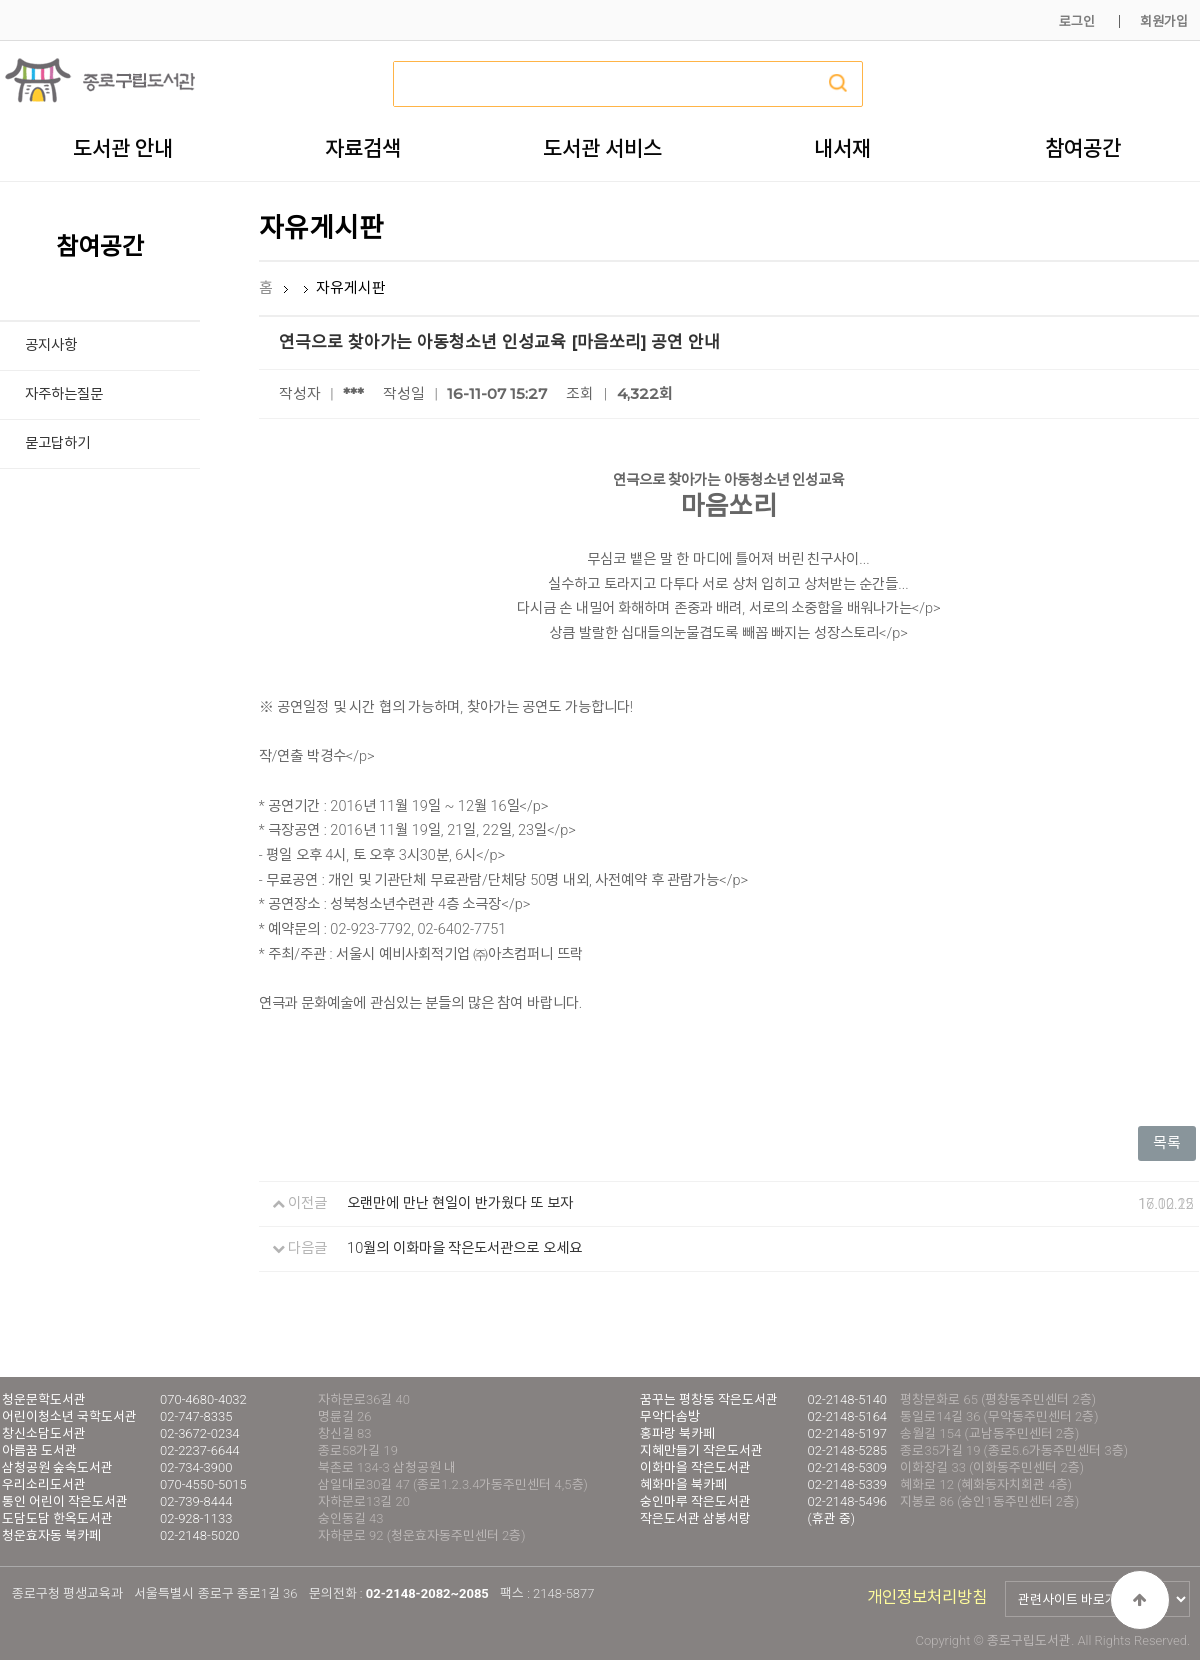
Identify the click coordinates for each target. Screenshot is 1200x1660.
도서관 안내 (123, 148)
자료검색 (363, 148)
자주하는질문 (64, 394)
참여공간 (1083, 148)
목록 (1167, 1143)
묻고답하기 (57, 443)
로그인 (1077, 21)
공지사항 (51, 345)
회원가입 (1164, 21)
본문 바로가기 (0, 0)
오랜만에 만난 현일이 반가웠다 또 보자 (460, 1203)
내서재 (842, 148)
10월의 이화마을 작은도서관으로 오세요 (464, 1248)
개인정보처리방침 (927, 1597)
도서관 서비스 (602, 148)
